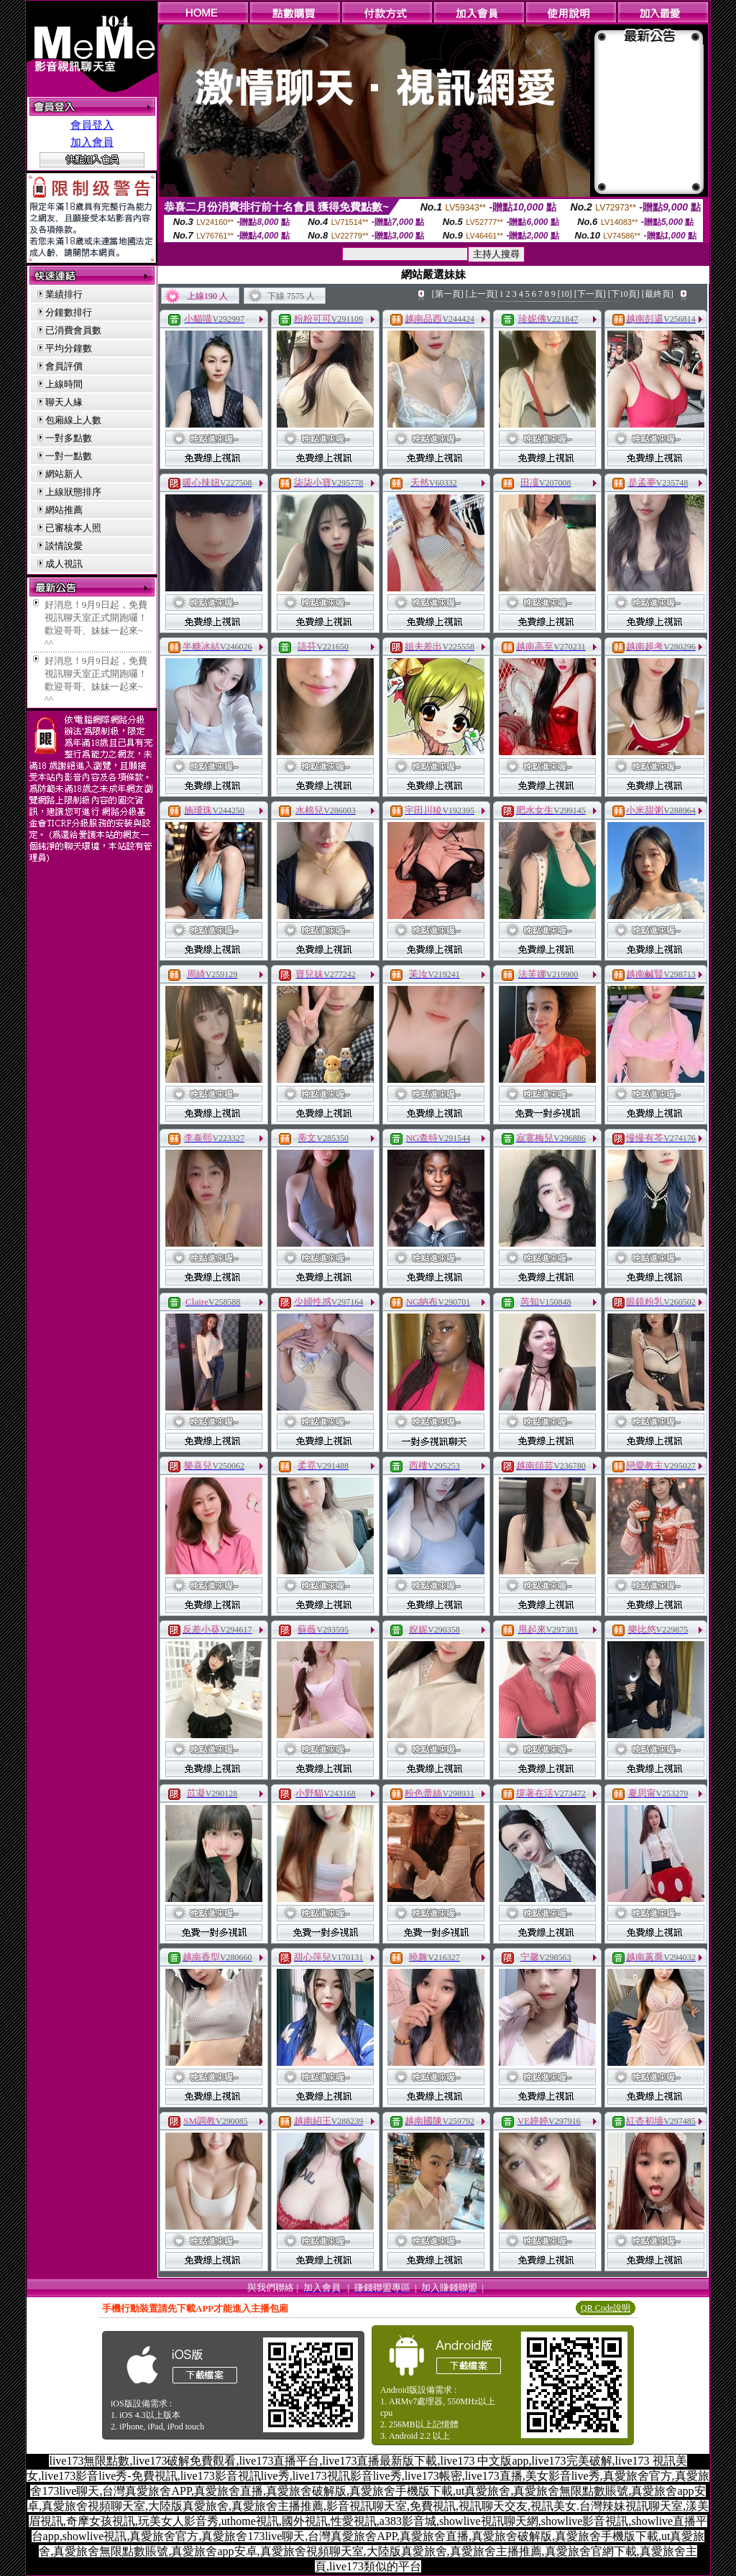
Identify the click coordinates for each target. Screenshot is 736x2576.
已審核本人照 (73, 527)
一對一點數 (68, 456)
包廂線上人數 (73, 420)
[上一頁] (481, 294)
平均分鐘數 (68, 348)
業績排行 (64, 294)
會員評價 (64, 366)
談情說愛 (64, 545)
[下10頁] (624, 294)
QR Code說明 (605, 2308)
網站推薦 (64, 509)
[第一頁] (448, 294)
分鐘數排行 (68, 312)
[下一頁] (590, 294)
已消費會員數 (73, 330)
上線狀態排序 (73, 491)
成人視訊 (64, 563)
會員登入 (92, 125)
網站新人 (64, 473)
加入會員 (92, 142)
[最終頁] (657, 294)
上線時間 (64, 384)
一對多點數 (68, 438)
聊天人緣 (64, 402)
